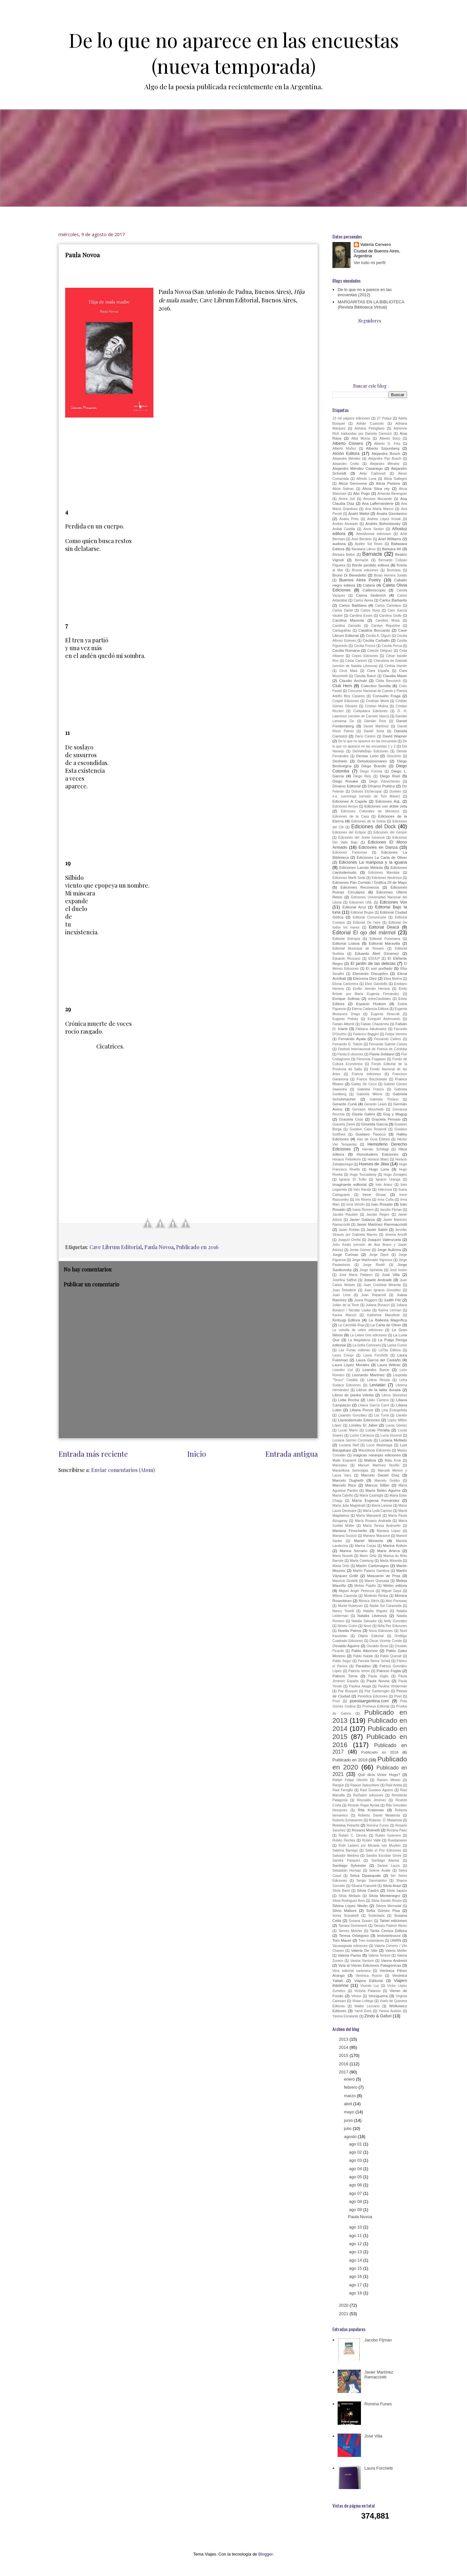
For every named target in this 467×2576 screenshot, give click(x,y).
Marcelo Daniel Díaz (380, 1475)
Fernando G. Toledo (347, 1044)
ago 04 (356, 2168)
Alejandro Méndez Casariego (357, 468)
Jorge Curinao (345, 1254)
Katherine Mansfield (383, 1315)
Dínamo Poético (381, 786)
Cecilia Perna (392, 646)
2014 (344, 2047)
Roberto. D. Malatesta (385, 1820)
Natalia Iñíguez (375, 1611)
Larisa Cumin (397, 1345)
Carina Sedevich (371, 595)
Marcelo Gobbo (387, 1480)
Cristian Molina (376, 706)
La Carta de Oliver (385, 1325)
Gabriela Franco (370, 1089)
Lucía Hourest (391, 1435)
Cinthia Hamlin (396, 666)
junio (349, 2120)
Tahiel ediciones (393, 1920)
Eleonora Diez (365, 978)
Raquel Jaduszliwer (364, 1785)
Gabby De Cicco (364, 1084)
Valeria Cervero (375, 244)
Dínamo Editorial (346, 786)
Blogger (265, 2554)
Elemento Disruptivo (370, 973)
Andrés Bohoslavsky (383, 523)
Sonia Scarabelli (345, 1915)
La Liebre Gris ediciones (368, 1335)
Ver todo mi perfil (370, 262)
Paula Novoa (159, 1247)
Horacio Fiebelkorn (346, 1159)
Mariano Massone (376, 1535)
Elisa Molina (393, 978)
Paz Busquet (347, 1691)
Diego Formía (371, 771)
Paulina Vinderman (392, 1686)
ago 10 (356, 2227)
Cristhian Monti (377, 701)
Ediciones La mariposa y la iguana (373, 862)
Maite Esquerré (344, 1460)
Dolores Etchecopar (367, 791)
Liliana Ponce (361, 1410)
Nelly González (395, 1621)
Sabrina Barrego (345, 1850)
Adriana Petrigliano (369, 428)
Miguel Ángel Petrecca (356, 1591)
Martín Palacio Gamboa (371, 1571)
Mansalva (339, 1465)
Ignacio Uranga (388, 1179)
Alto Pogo (361, 493)
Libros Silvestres (394, 1395)
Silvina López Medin (350, 1905)
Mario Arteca (388, 1551)
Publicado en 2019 (349, 1759)
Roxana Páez (397, 1830)
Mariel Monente (368, 1540)
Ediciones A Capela (349, 801)
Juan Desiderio (344, 1290)
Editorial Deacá (384, 927)
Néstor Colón (347, 1626)
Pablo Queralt (390, 1656)
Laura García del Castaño (378, 1360)
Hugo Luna (379, 1169)
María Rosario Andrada (373, 1521)
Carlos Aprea (363, 600)
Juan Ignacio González (382, 1290)
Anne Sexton (373, 529)
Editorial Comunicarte (369, 917)
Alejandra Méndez (346, 458)
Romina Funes (377, 1825)
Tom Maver (341, 1940)
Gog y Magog (395, 1114)
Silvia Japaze (397, 1890)
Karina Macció (344, 1315)
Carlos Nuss (370, 610)
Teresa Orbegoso (354, 1935)
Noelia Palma (349, 1630)
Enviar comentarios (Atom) (123, 1469)
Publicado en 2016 (197, 1247)
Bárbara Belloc (343, 554)
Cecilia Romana (346, 650)
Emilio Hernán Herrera (371, 988)
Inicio (196, 1454)
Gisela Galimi (363, 1114)
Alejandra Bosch (386, 453)
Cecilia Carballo (376, 640)
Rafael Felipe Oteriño (349, 1780)
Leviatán (377, 1384)
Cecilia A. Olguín (378, 636)
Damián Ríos (375, 721)
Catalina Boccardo (374, 630)
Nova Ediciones (381, 1631)
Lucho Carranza (362, 1435)
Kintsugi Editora (346, 1320)
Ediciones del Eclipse (349, 832)
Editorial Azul (354, 907)
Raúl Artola (394, 1785)
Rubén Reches (343, 1840)
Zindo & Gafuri (378, 2015)
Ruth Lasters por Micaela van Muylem (370, 1845)
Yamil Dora (363, 2011)
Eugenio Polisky (345, 1019)
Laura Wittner (389, 1365)
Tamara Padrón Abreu (390, 1925)
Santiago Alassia (385, 1860)
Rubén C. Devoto (353, 1835)
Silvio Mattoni (344, 1910)
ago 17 (356, 2284)
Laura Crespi (342, 1355)
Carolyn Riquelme (385, 625)
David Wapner (395, 736)
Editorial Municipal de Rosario (358, 948)
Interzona (385, 1189)
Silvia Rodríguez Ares (348, 1900)
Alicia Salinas (343, 489)
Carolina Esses (361, 615)
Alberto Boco (390, 438)
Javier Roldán (349, 1230)
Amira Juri (347, 499)
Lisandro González (352, 1415)
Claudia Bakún (365, 676)
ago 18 (356, 2292)
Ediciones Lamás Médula (361, 867)
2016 (344, 2063)
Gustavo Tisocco (370, 1134)
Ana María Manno (379, 509)
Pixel (398, 1696)
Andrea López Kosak (384, 519)
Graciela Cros (351, 1119)
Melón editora (395, 1585)
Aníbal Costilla (343, 529)
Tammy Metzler (350, 1931)
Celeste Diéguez (379, 650)
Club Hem (342, 685)
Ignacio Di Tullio (352, 1179)
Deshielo (339, 761)
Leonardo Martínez (368, 1375)
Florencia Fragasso (371, 1059)
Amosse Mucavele (377, 499)
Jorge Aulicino (389, 1249)
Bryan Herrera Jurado (390, 575)
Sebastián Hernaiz (346, 1870)
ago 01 (356, 2144)
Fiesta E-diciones (351, 1054)
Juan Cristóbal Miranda (382, 1285)
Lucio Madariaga (379, 1445)
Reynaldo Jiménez (371, 1800)
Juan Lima (341, 1295)
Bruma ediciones (365, 570)
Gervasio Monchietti (368, 1109)
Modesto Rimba (376, 1596)
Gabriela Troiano (384, 1099)
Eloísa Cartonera (345, 984)
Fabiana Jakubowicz (371, 1029)
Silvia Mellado (350, 1896)
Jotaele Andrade (378, 1280)
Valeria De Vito (364, 1950)
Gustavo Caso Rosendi (368, 1129)
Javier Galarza (362, 1219)
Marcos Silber (377, 1485)
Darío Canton (365, 736)
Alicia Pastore (388, 483)
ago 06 (356, 2184)
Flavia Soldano (381, 1054)
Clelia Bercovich (388, 681)
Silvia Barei (341, 1890)
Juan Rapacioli (373, 1295)
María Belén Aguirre (383, 1490)
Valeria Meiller (396, 1950)
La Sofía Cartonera (367, 1345)
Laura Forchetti (375, 1355)
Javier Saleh (377, 1229)
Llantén (401, 1415)
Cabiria (369, 585)
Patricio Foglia (389, 1671)
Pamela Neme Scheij (374, 1661)
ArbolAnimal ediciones (373, 534)
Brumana (394, 570)
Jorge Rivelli (374, 1265)
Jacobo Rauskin (345, 1214)
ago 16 (356, 2276)
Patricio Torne (344, 1676)
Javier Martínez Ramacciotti (378, 2375)
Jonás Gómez (360, 1250)
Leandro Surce (376, 1369)
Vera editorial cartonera (351, 1971)
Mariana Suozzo (344, 1535)
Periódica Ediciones (373, 1696)
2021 (344, 2313)
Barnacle (372, 554)
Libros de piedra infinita (353, 1395)
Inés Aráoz (384, 1184)
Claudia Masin (395, 676)
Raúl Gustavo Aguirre (376, 1790)
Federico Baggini (366, 1034)
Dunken (395, 791)
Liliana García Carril (373, 1405)
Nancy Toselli (343, 1611)
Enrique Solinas (346, 998)
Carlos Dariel (342, 610)
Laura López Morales (350, 1365)
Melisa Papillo (365, 1585)
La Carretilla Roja (351, 1325)
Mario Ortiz (368, 1556)
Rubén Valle (371, 1840)
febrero (351, 2087)
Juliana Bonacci (378, 1305)
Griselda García (374, 1124)
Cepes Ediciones (365, 656)
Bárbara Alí (391, 549)
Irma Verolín (355, 1204)
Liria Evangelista (394, 1410)
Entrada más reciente (93, 1454)
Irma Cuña (385, 1199)
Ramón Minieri (388, 1780)
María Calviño (342, 1495)
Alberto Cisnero (347, 443)
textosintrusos (389, 1935)
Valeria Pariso (349, 1955)
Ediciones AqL (388, 801)
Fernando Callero (387, 1039)
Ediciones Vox (393, 902)
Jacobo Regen (377, 1214)
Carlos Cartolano (388, 605)
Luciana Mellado (393, 1440)
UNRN (395, 1940)
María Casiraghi (371, 1495)
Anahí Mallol (358, 513)
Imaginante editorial (349, 1184)
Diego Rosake (345, 781)
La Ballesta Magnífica (388, 1320)
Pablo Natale (363, 1656)
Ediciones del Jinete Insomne (361, 837)
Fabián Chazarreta (375, 1024)
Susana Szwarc (361, 1921)
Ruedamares (397, 1840)
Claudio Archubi (353, 680)
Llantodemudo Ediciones (359, 1420)
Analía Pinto (349, 519)
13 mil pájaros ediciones (351, 418)
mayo (349, 2111)
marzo (350, 2095)
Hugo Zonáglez (395, 1174)
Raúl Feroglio (342, 1790)
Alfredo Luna (366, 478)
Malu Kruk (393, 1460)
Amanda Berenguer (392, 493)
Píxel (336, 1701)
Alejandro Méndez (385, 464)
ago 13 (356, 2251)
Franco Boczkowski (372, 1079)
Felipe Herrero (396, 1034)
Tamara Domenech (352, 1925)
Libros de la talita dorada (378, 1390)
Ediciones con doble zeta (385, 806)
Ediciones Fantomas (349, 852)
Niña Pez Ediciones (392, 1626)
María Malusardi (368, 1515)
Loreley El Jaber (363, 1425)
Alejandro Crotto (345, 464)
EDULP (374, 958)
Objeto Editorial (371, 1636)
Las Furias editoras (354, 1350)
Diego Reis (362, 776)
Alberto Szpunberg (383, 448)
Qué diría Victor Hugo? (379, 1774)
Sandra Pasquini (346, 1860)
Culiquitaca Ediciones (370, 711)
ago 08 (356, 2201)
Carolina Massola (348, 620)
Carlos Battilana (352, 605)
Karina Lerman (389, 1310)
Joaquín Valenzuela (384, 1239)
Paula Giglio (378, 1676)
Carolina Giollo (390, 615)
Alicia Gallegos (395, 478)
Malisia (370, 1460)
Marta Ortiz (340, 1566)
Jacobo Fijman (391, 1209)
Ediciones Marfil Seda (348, 878)
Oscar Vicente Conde (385, 1641)
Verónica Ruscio (369, 1975)
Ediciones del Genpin (390, 832)
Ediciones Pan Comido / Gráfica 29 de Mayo (369, 882)
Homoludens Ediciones (378, 1154)
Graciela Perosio (386, 1119)
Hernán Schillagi (375, 1149)
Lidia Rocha (348, 1400)
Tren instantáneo (371, 1940)
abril (348, 2103)
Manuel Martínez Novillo (378, 1465)
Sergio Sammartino (371, 1880)
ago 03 (356, 2160)
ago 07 (356, 2193)
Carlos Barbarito (393, 600)
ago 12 (356, 2243)
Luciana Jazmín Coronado (352, 1440)
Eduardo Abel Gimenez (377, 953)
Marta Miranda (391, 1560)
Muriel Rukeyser (350, 1606)
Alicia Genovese (353, 483)
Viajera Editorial (368, 1980)
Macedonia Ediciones (374, 1450)
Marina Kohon (395, 1545)
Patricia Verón (359, 1671)
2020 (344, 2305)
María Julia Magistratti (348, 1505)
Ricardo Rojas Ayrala (363, 1805)
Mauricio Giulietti (345, 1581)
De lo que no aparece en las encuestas (367, 741)
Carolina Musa (388, 620)
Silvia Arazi (392, 1885)
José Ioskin (398, 1270)
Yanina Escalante (345, 2016)
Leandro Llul (342, 1370)
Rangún (338, 1785)
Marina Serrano (353, 1551)
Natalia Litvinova (372, 1615)
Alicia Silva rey (375, 488)
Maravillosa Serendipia (350, 1470)
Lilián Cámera (378, 1400)
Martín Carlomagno (372, 1565)
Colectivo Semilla (376, 686)
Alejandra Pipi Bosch (384, 458)
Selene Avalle (379, 1870)
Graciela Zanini (343, 1124)
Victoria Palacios (367, 1991)
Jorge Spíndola (371, 1270)
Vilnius (356, 1996)
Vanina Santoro (362, 1960)
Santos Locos (388, 1865)
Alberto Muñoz (344, 448)
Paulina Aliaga (360, 1686)
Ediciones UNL (360, 902)
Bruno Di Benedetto (349, 575)
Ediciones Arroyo (345, 806)
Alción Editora (346, 453)
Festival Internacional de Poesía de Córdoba (372, 1049)
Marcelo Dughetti (347, 1480)
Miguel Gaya (391, 1591)
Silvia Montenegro (384, 1895)
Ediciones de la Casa (350, 816)
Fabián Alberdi (343, 1024)
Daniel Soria (374, 731)
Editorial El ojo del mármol (364, 932)
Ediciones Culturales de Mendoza (370, 811)
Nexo (367, 1626)
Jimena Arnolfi (396, 1234)
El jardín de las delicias (373, 963)
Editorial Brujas (362, 912)
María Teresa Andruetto (382, 1525)
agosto (351, 2136)
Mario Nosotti (342, 1556)
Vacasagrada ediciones (350, 1946)
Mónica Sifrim (369, 1601)
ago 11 (356, 2235)
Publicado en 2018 (380, 1752)
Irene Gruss (374, 1194)
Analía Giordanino (392, 513)
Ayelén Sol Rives (369, 544)
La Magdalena (359, 1340)
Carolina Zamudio (346, 625)
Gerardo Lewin (375, 1104)
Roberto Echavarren (347, 1820)
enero (350, 2079)
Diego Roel (390, 776)
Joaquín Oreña (349, 1240)
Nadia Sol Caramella (385, 1606)
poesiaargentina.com (369, 1700)
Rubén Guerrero (388, 1835)
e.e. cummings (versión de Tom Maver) (366, 796)
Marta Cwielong (362, 1560)
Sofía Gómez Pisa (383, 1910)
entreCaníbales (379, 999)
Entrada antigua (291, 1454)
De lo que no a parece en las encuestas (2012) (364, 292)
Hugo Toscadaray (363, 1174)
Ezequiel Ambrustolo (384, 1019)
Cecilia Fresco (364, 646)
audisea (339, 543)
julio (348, 2128)
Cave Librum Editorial (116, 1247)
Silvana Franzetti (364, 1886)
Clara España (378, 671)
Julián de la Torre (345, 1305)
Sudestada (376, 1915)
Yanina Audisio (390, 2011)
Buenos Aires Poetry (360, 579)
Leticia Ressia (378, 1380)
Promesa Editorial (375, 1706)
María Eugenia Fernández (375, 1500)
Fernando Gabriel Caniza (388, 1044)
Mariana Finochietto (349, 1530)
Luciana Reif (349, 1445)
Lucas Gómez (396, 1425)
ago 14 (356, 2260)
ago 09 (356, 2209)
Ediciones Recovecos (360, 887)
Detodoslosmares (372, 761)
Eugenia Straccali (385, 1014)
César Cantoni (356, 660)
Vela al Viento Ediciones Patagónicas (369, 1965)
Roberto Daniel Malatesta (379, 1815)
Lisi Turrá (381, 1415)
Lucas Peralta (377, 1430)
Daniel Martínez (376, 726)
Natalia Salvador (364, 1621)
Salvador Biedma (345, 1855)
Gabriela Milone (369, 1094)
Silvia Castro (368, 1890)
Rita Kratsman (371, 1810)
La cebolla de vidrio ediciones (357, 1330)
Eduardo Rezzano (346, 958)
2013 (344, 2039)
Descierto (394, 756)
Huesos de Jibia (374, 1163)
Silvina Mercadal (388, 1906)
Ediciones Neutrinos (387, 878)
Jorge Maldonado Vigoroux (372, 1260)
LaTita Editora (389, 1350)
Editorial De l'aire (366, 922)
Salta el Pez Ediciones (383, 1850)
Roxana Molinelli (366, 1830)
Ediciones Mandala (384, 872)
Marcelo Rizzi (344, 1485)
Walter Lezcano (366, 2006)
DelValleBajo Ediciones (370, 751)
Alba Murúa (360, 438)
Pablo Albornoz (365, 1650)
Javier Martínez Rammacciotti (381, 1224)
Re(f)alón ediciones (368, 1795)
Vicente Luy (369, 1985)
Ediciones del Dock (373, 826)
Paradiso (362, 1666)
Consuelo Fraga (387, 696)
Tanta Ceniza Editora (388, 1930)
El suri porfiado (379, 968)
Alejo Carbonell (372, 473)
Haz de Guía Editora (373, 1139)
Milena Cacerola (344, 1596)
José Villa (391, 1274)
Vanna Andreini (394, 1960)
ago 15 (356, 2268)
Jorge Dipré (379, 1255)
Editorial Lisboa (346, 943)
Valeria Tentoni (379, 1955)
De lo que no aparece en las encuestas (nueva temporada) (233, 53)
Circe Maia (348, 671)
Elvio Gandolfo (376, 984)
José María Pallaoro (356, 1275)
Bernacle (361, 560)
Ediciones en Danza (378, 847)
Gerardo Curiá (344, 1104)
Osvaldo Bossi (377, 1646)
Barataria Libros (364, 549)
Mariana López (389, 1531)
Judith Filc (392, 1300)
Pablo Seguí (341, 1661)
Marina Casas (365, 1546)
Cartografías (341, 630)
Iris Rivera (363, 1199)
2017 (344, 2072)
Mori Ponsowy (396, 1601)
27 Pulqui (384, 418)
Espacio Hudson (371, 1004)
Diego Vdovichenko (384, 781)
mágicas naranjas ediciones (377, 1455)
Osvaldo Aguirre (346, 1646)
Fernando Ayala (351, 1039)
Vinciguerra (378, 1996)
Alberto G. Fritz (387, 443)
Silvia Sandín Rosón (386, 1900)
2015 (344, 2055)
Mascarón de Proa (383, 1576)
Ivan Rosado (381, 1204)
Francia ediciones (366, 1074)
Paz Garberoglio (377, 1691)
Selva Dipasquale (365, 1875)
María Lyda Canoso (377, 1511)
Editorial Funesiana (385, 939)
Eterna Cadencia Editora (370, 1009)
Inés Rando (362, 1189)
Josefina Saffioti (344, 1280)
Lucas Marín (348, 1430)
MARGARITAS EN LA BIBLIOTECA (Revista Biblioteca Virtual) (371, 304)
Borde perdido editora (370, 565)
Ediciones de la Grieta (368, 821)
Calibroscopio (374, 590)
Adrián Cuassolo (370, 423)
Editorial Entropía (346, 939)
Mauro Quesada (377, 1581)
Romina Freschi (345, 1825)
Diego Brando (373, 766)
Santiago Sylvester (349, 1865)
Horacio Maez (378, 1159)
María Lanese (382, 1505)
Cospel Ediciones (345, 701)
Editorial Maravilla (384, 943)
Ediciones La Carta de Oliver (382, 857)
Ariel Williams (389, 539)
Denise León (367, 756)
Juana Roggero (365, 1300)
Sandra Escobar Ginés (383, 1855)
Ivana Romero (363, 1209)
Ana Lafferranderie (378, 503)
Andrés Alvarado (345, 524)
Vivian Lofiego (363, 2001)
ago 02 (356, 2152)
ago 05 (356, 2176)
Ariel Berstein (362, 539)
